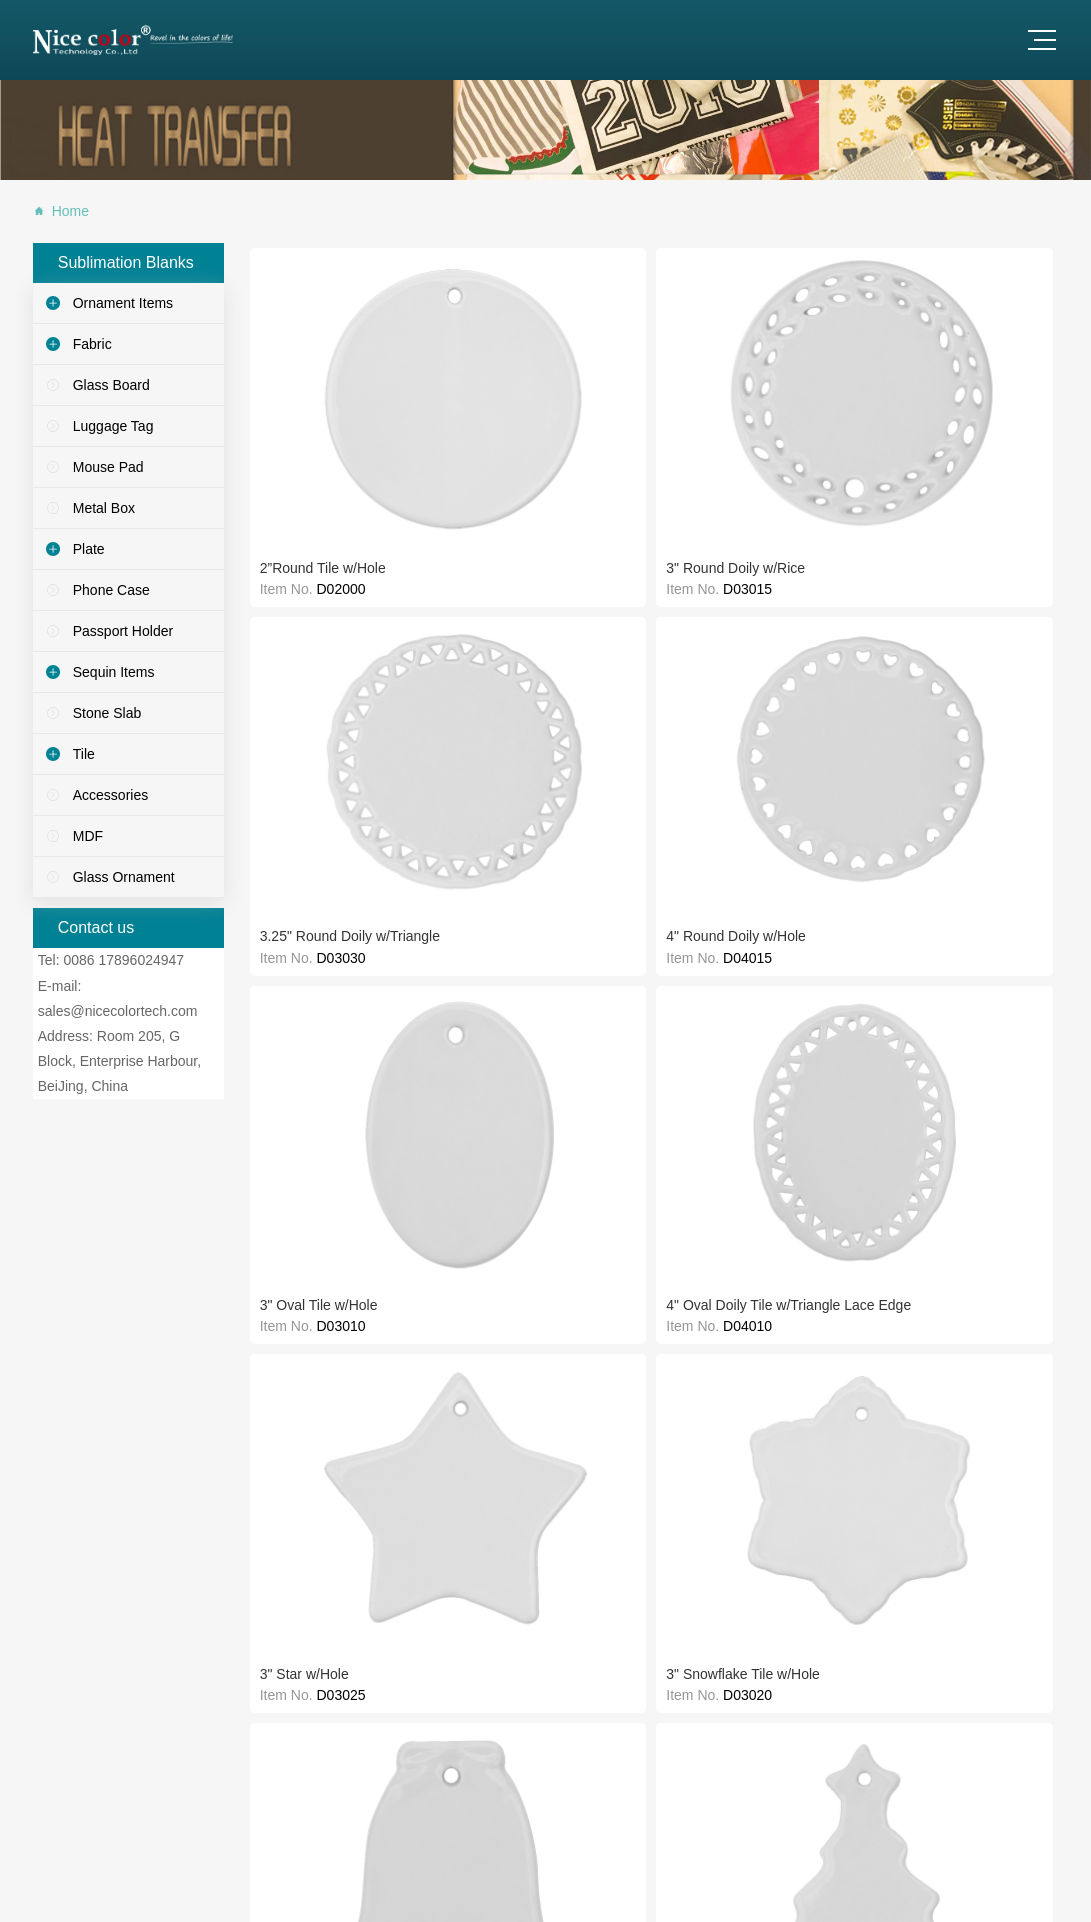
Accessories (110, 795)
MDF (88, 836)
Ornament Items (123, 303)
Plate (89, 549)
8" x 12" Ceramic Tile (978, 756)
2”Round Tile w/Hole (318, 381)
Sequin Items (114, 672)
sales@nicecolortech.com (118, 1011)
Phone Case (111, 590)
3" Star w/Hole (463, 568)
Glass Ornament (124, 877)
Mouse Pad (108, 467)
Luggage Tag (113, 426)
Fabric (92, 344)
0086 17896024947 (123, 960)
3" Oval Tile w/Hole (972, 381)
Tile (84, 754)
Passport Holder (123, 631)
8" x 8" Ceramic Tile (645, 756)
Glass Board (111, 385)
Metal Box (104, 508)
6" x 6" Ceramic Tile (316, 943)
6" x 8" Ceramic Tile (480, 943)
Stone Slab (107, 713)
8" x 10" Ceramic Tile (814, 756)
